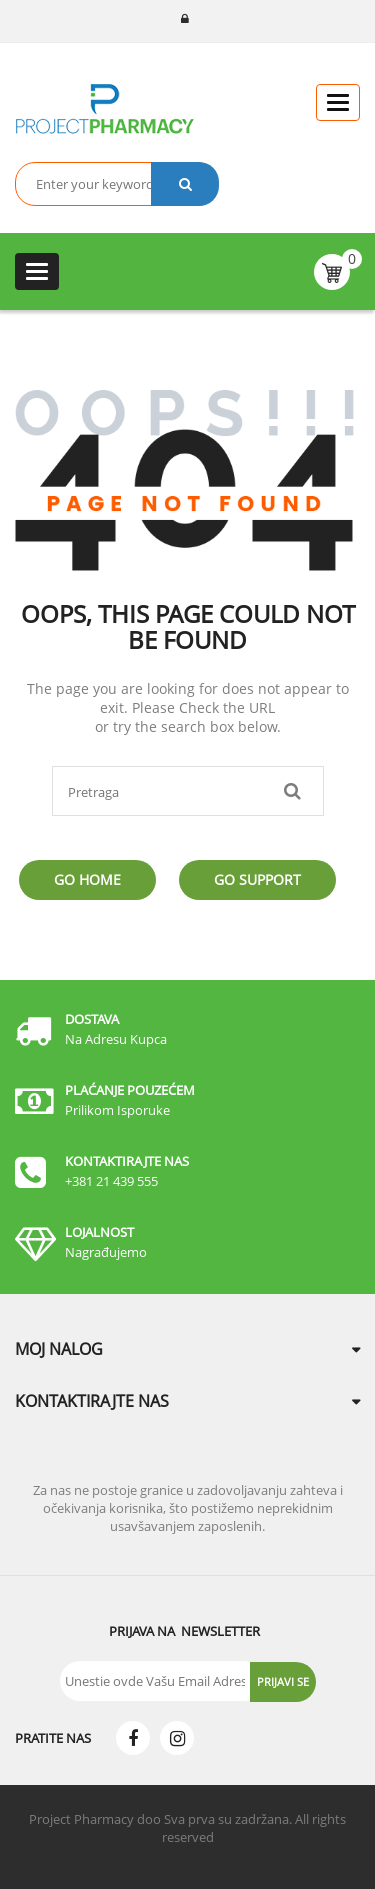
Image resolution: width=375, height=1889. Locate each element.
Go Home (87, 879)
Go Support (257, 879)
